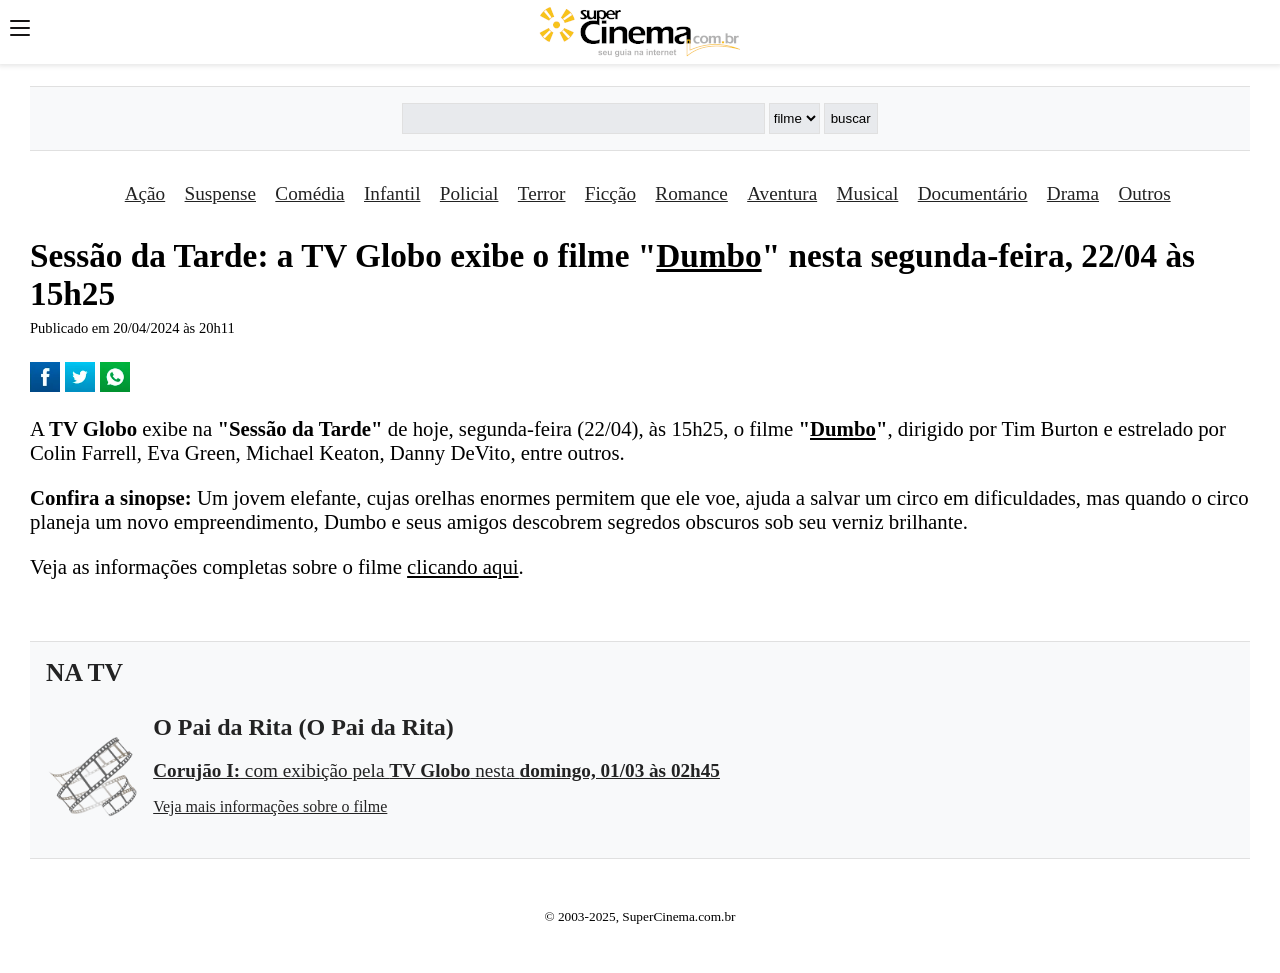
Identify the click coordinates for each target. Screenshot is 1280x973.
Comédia (309, 193)
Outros (1144, 193)
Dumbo (708, 255)
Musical (868, 193)
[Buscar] (583, 118)
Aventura (782, 193)
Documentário (973, 193)
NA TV (84, 672)
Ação (145, 193)
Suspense (220, 193)
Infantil (392, 193)
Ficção (610, 193)
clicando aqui (462, 566)
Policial (469, 193)
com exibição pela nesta (436, 770)
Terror (542, 193)
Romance (691, 193)
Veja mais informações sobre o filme (270, 806)
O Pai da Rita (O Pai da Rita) (303, 727)
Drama (1073, 193)
